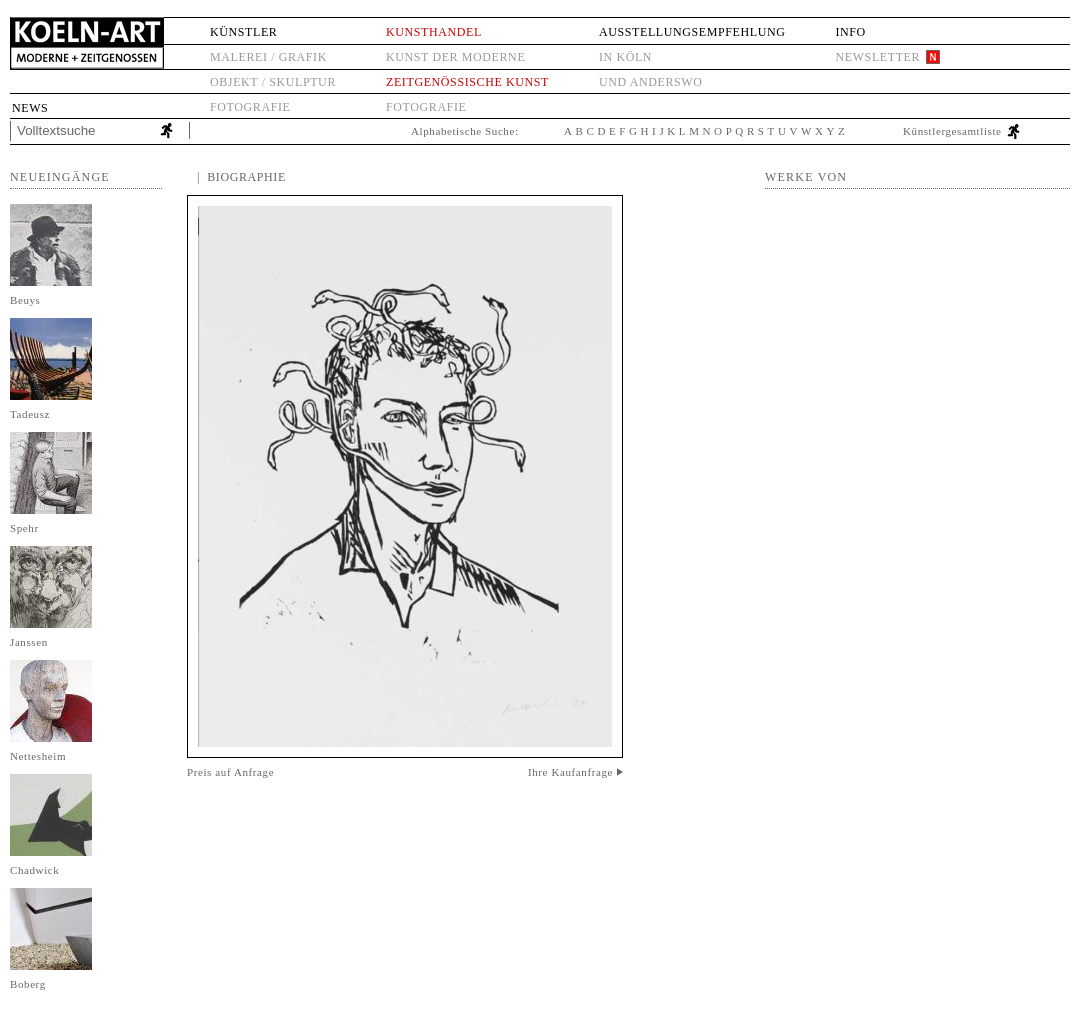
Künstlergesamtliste (952, 131)
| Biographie (241, 177)
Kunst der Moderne (455, 57)
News (30, 108)
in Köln (625, 57)
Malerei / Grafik (268, 57)
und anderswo (651, 82)
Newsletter (877, 57)
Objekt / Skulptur (273, 82)
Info (850, 32)
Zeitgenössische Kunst (467, 82)
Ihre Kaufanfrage (570, 772)
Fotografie (250, 107)
